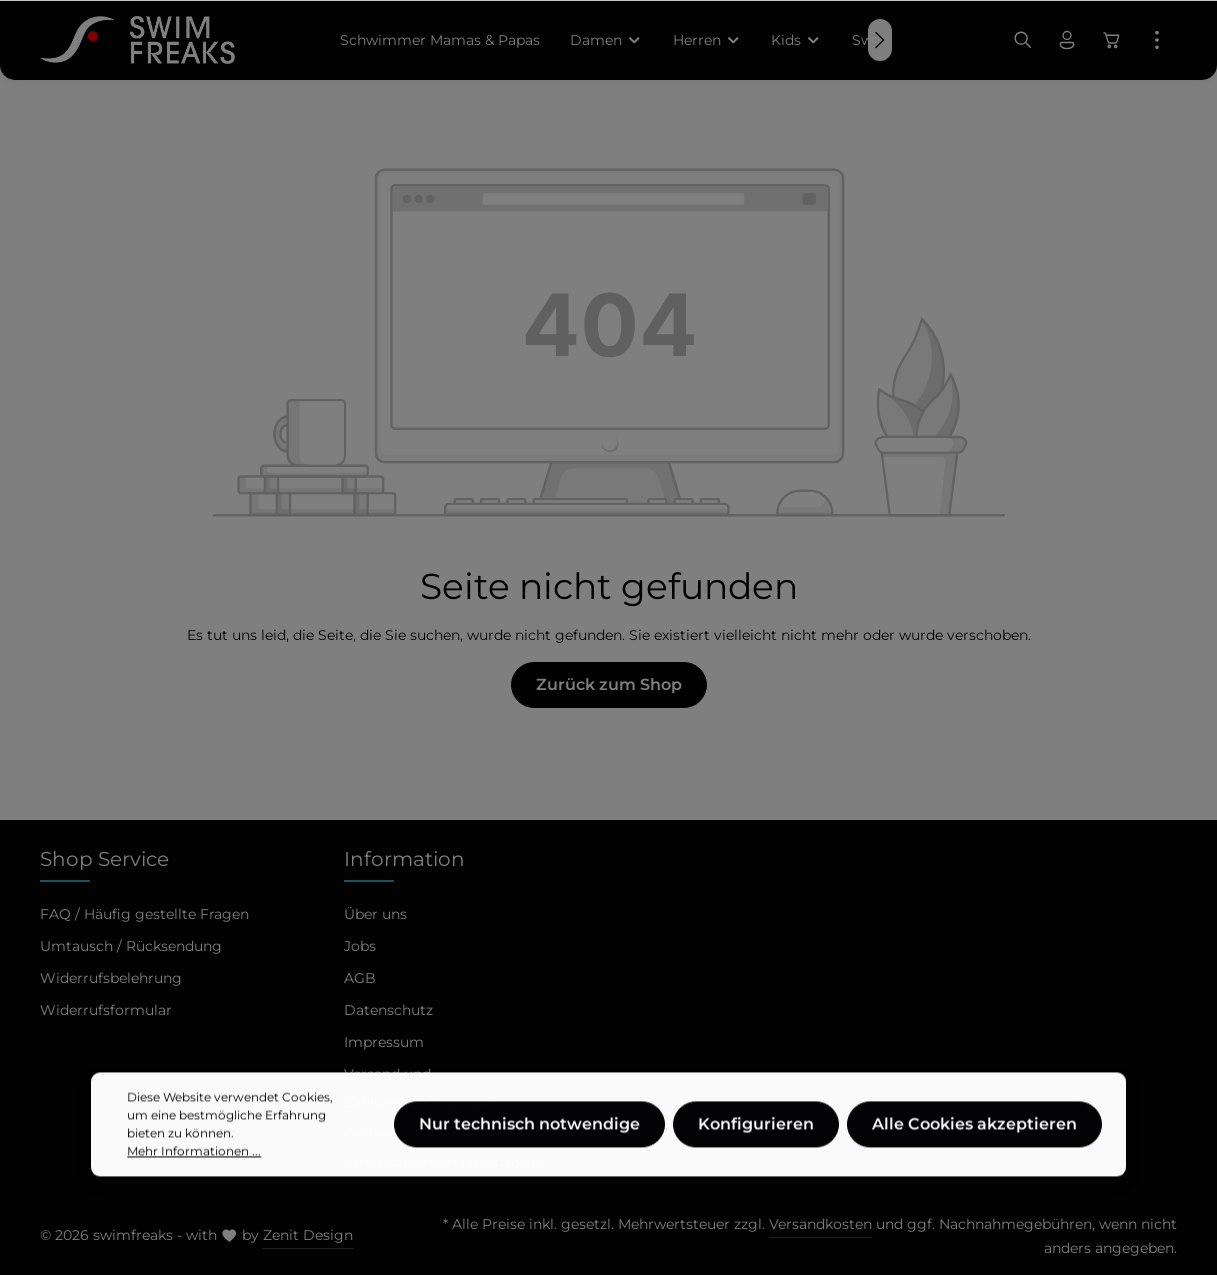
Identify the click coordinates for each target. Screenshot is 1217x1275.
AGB (360, 978)
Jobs (360, 946)
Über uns (375, 914)
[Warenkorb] (1112, 40)
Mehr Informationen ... (194, 1188)
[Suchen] (1023, 40)
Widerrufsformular (106, 1010)
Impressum (384, 1042)
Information (404, 859)
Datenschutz (388, 1010)
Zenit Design (308, 1235)
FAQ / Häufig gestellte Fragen (144, 914)
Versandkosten (820, 1224)
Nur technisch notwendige (529, 1161)
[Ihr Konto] (1067, 40)
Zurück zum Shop (609, 684)
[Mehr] (1157, 40)
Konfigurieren (756, 1161)
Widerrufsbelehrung (111, 978)
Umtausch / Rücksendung (131, 946)
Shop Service (104, 859)
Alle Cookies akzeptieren (974, 1161)
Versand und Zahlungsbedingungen (423, 1088)
